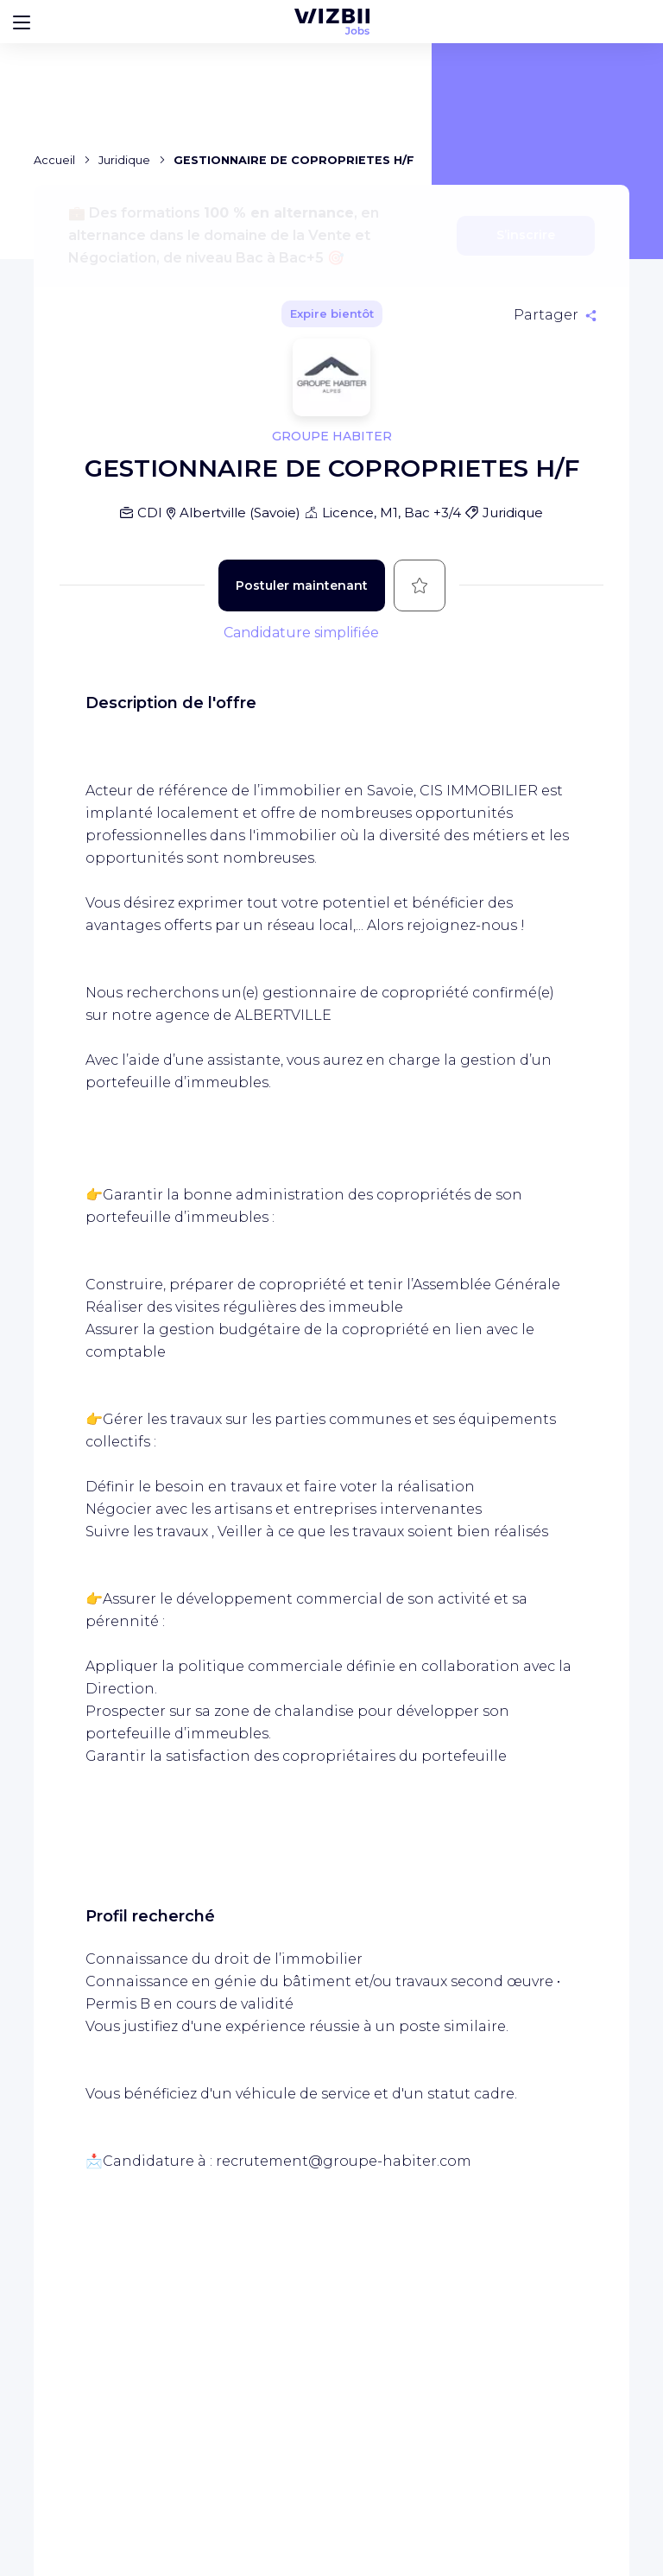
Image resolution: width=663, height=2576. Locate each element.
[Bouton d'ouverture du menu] (21, 21)
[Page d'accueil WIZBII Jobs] (331, 22)
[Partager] (555, 315)
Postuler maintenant (302, 585)
